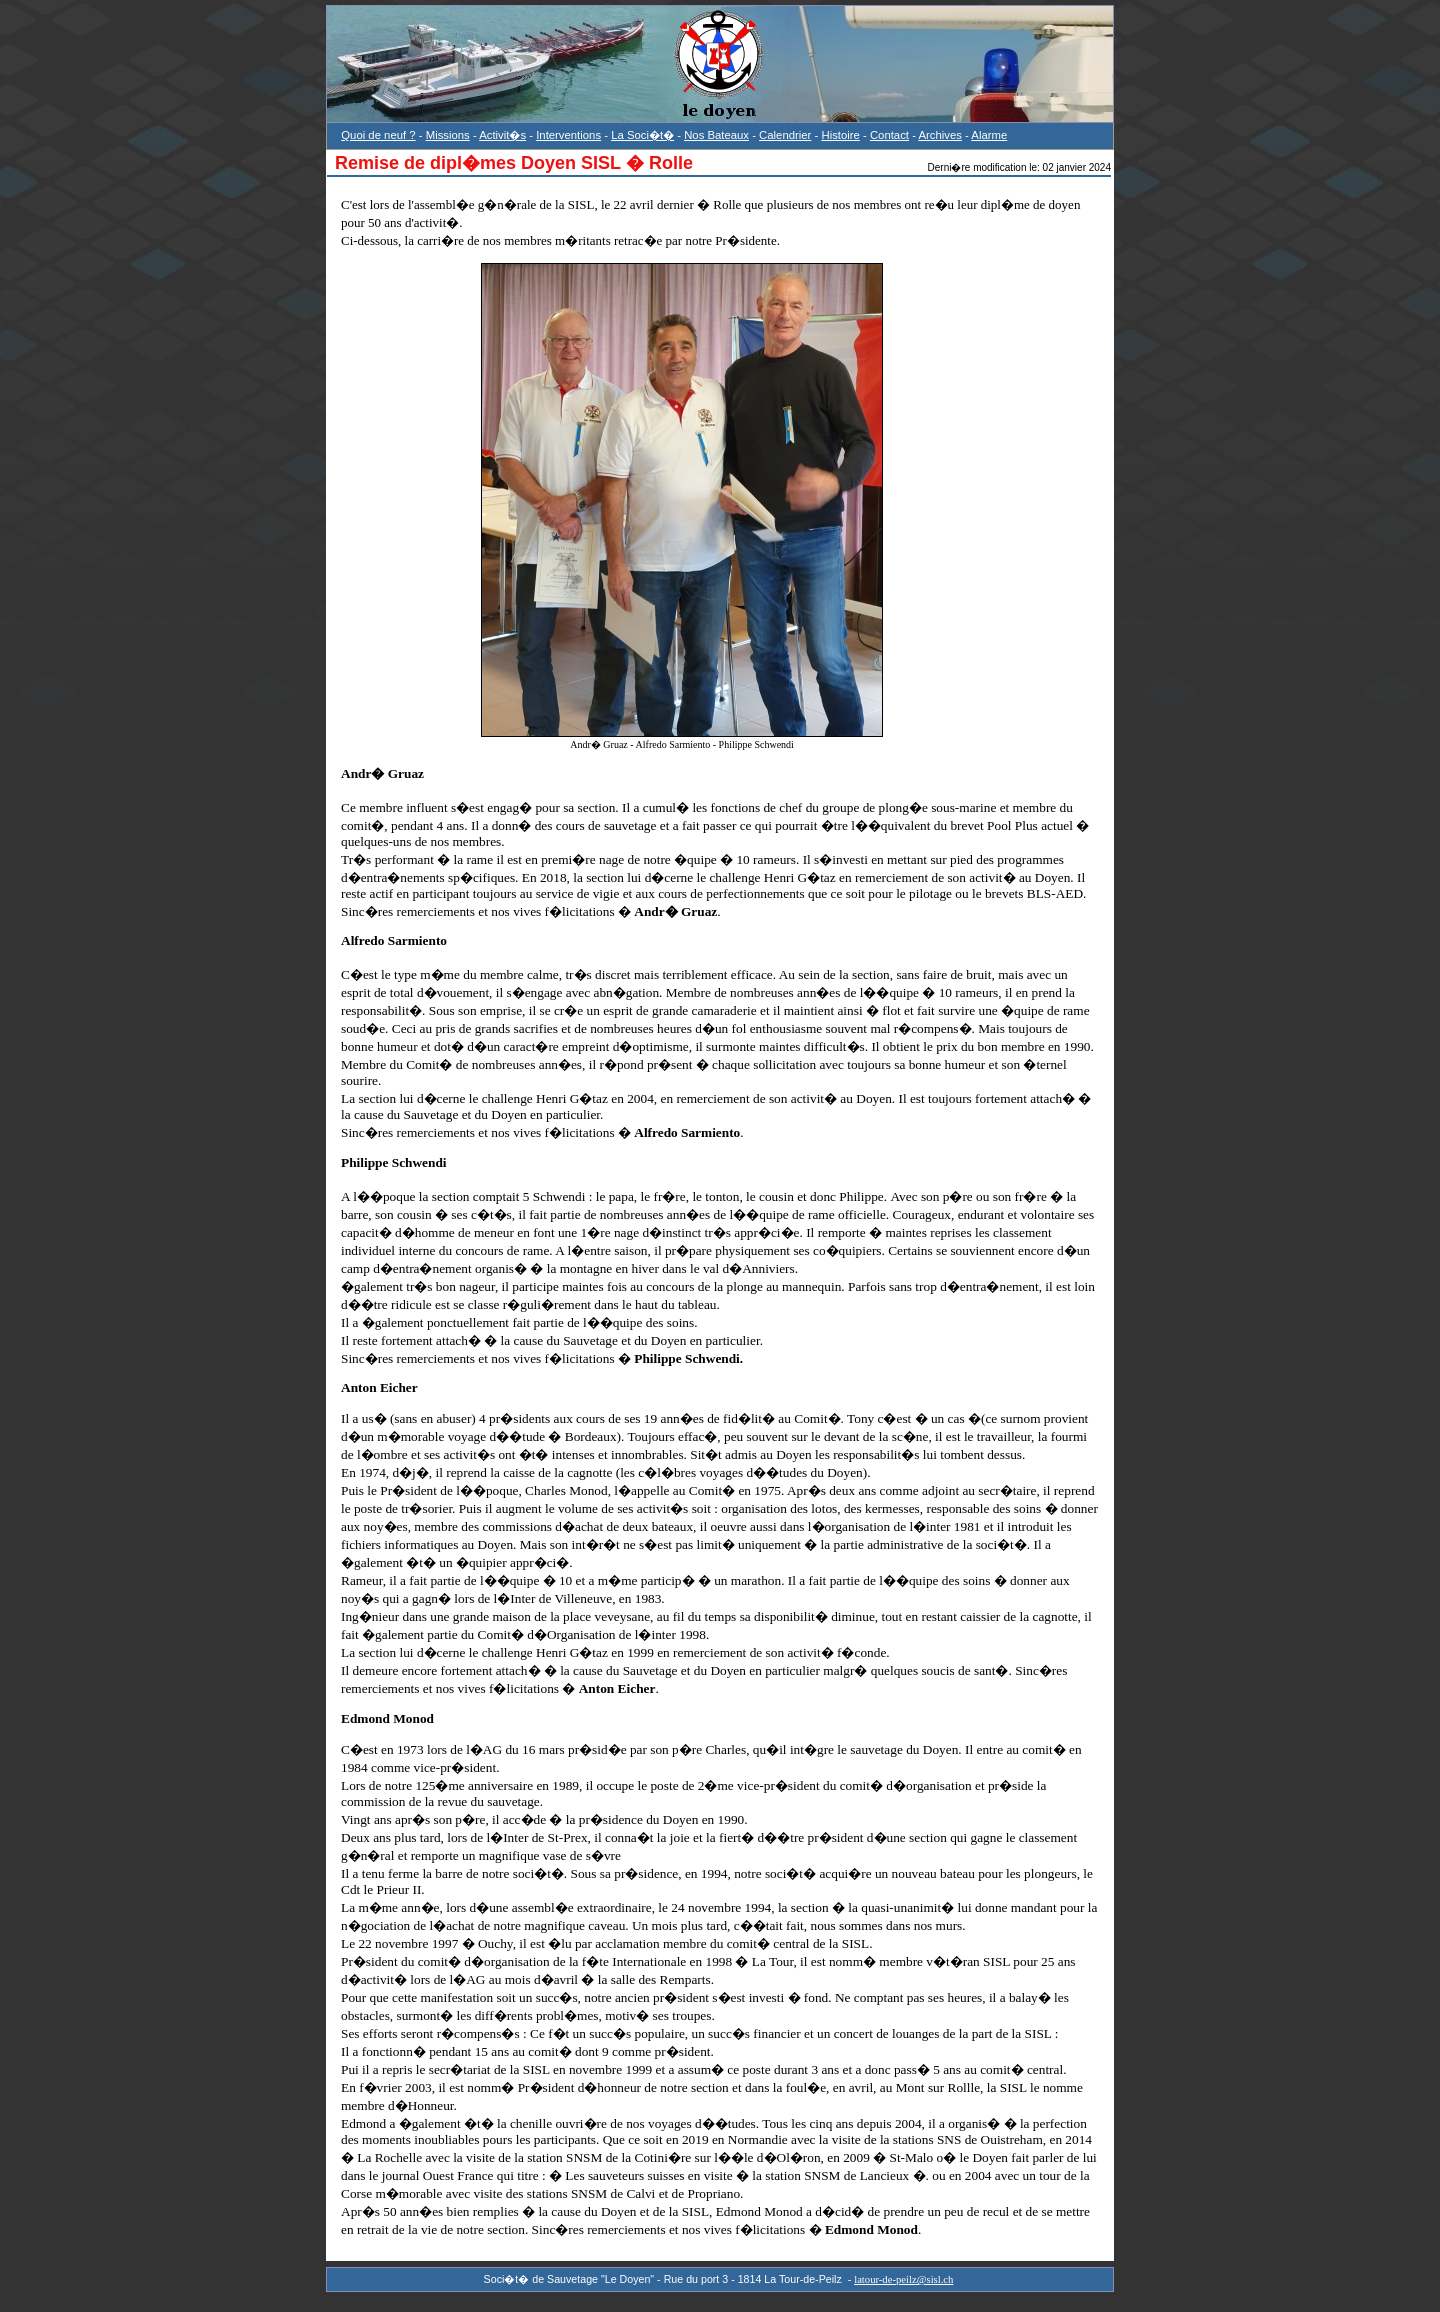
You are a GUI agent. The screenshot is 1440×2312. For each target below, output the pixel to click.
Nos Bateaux (716, 135)
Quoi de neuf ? (378, 135)
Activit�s (502, 135)
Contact (889, 135)
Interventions (568, 135)
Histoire (840, 135)
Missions (448, 135)
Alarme (989, 135)
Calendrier (785, 135)
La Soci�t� (642, 135)
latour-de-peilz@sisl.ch (903, 2279)
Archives (939, 135)
